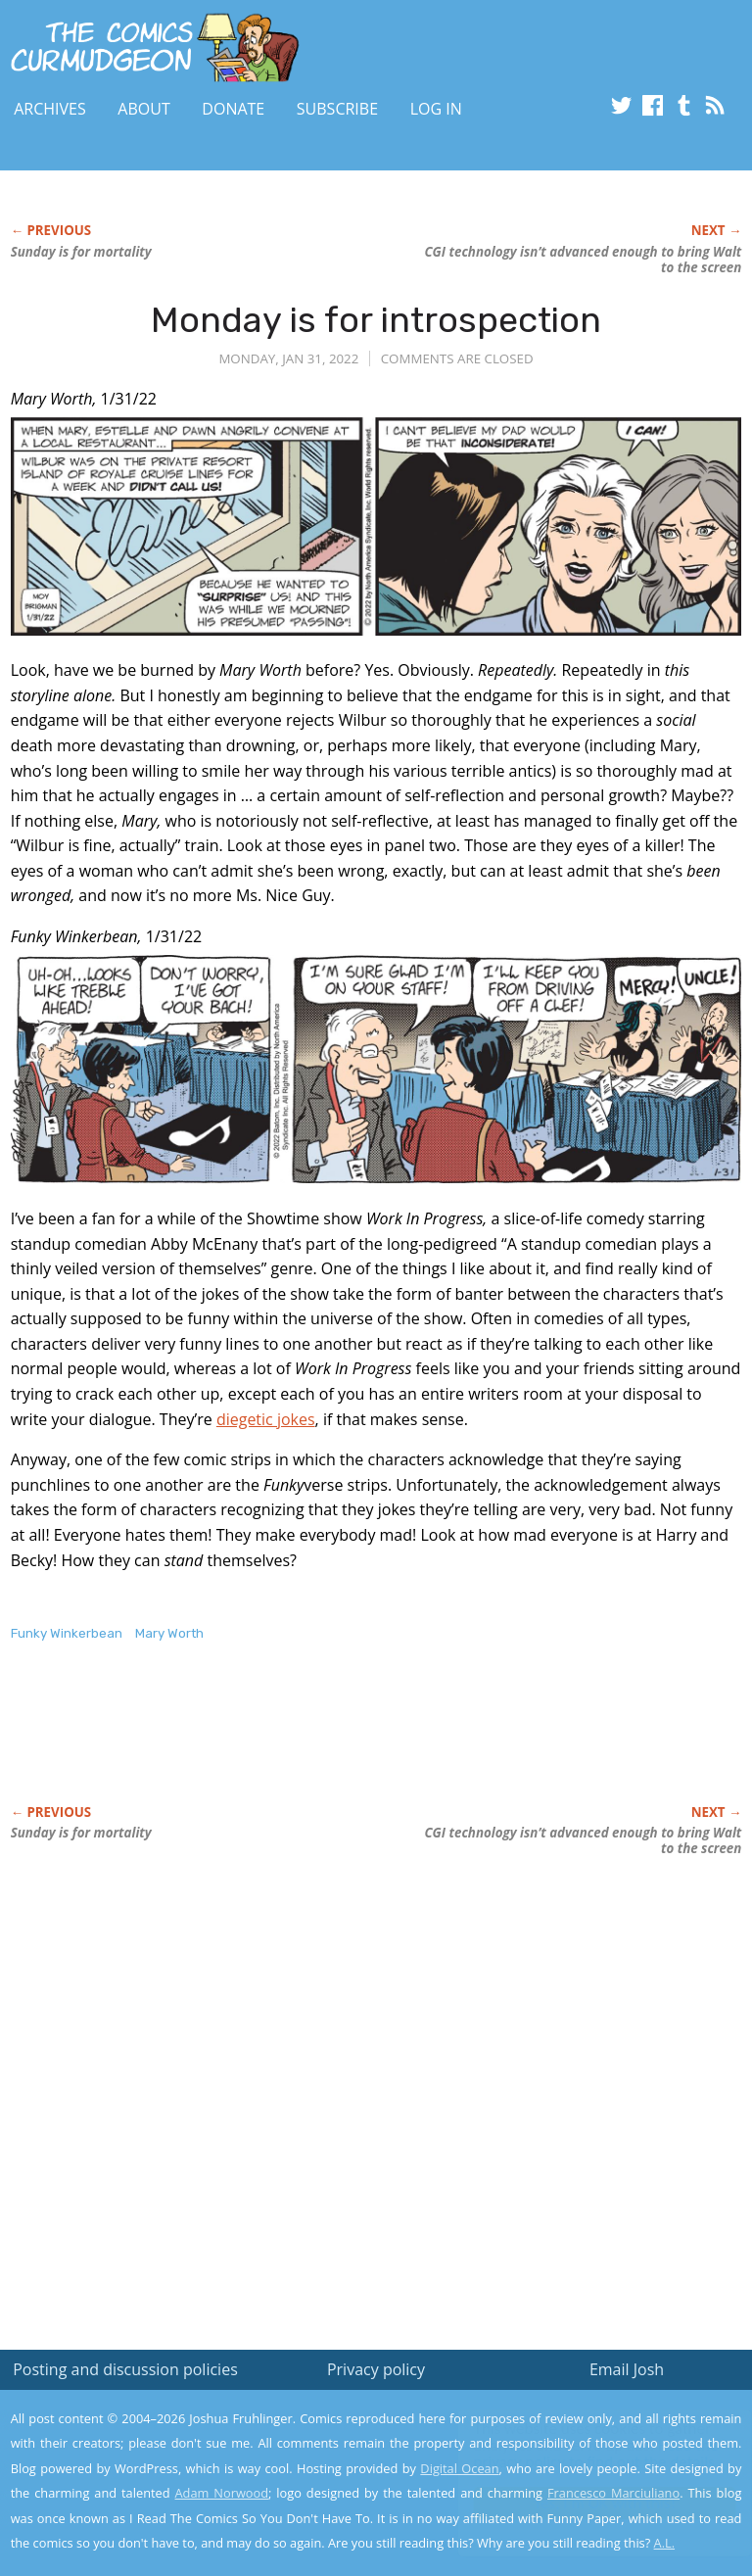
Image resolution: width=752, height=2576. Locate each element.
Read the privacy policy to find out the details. (577, 2453)
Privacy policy (376, 2369)
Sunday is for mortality (81, 252)
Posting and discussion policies (125, 2369)
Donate (233, 108)
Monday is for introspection (376, 320)
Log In (436, 108)
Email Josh (626, 2369)
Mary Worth (169, 1633)
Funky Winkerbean (66, 1633)
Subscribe (337, 108)
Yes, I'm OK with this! (586, 2503)
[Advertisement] (240, 1743)
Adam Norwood (222, 2493)
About (143, 108)
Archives (50, 108)
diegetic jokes (265, 1419)
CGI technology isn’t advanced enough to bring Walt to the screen (582, 259)
